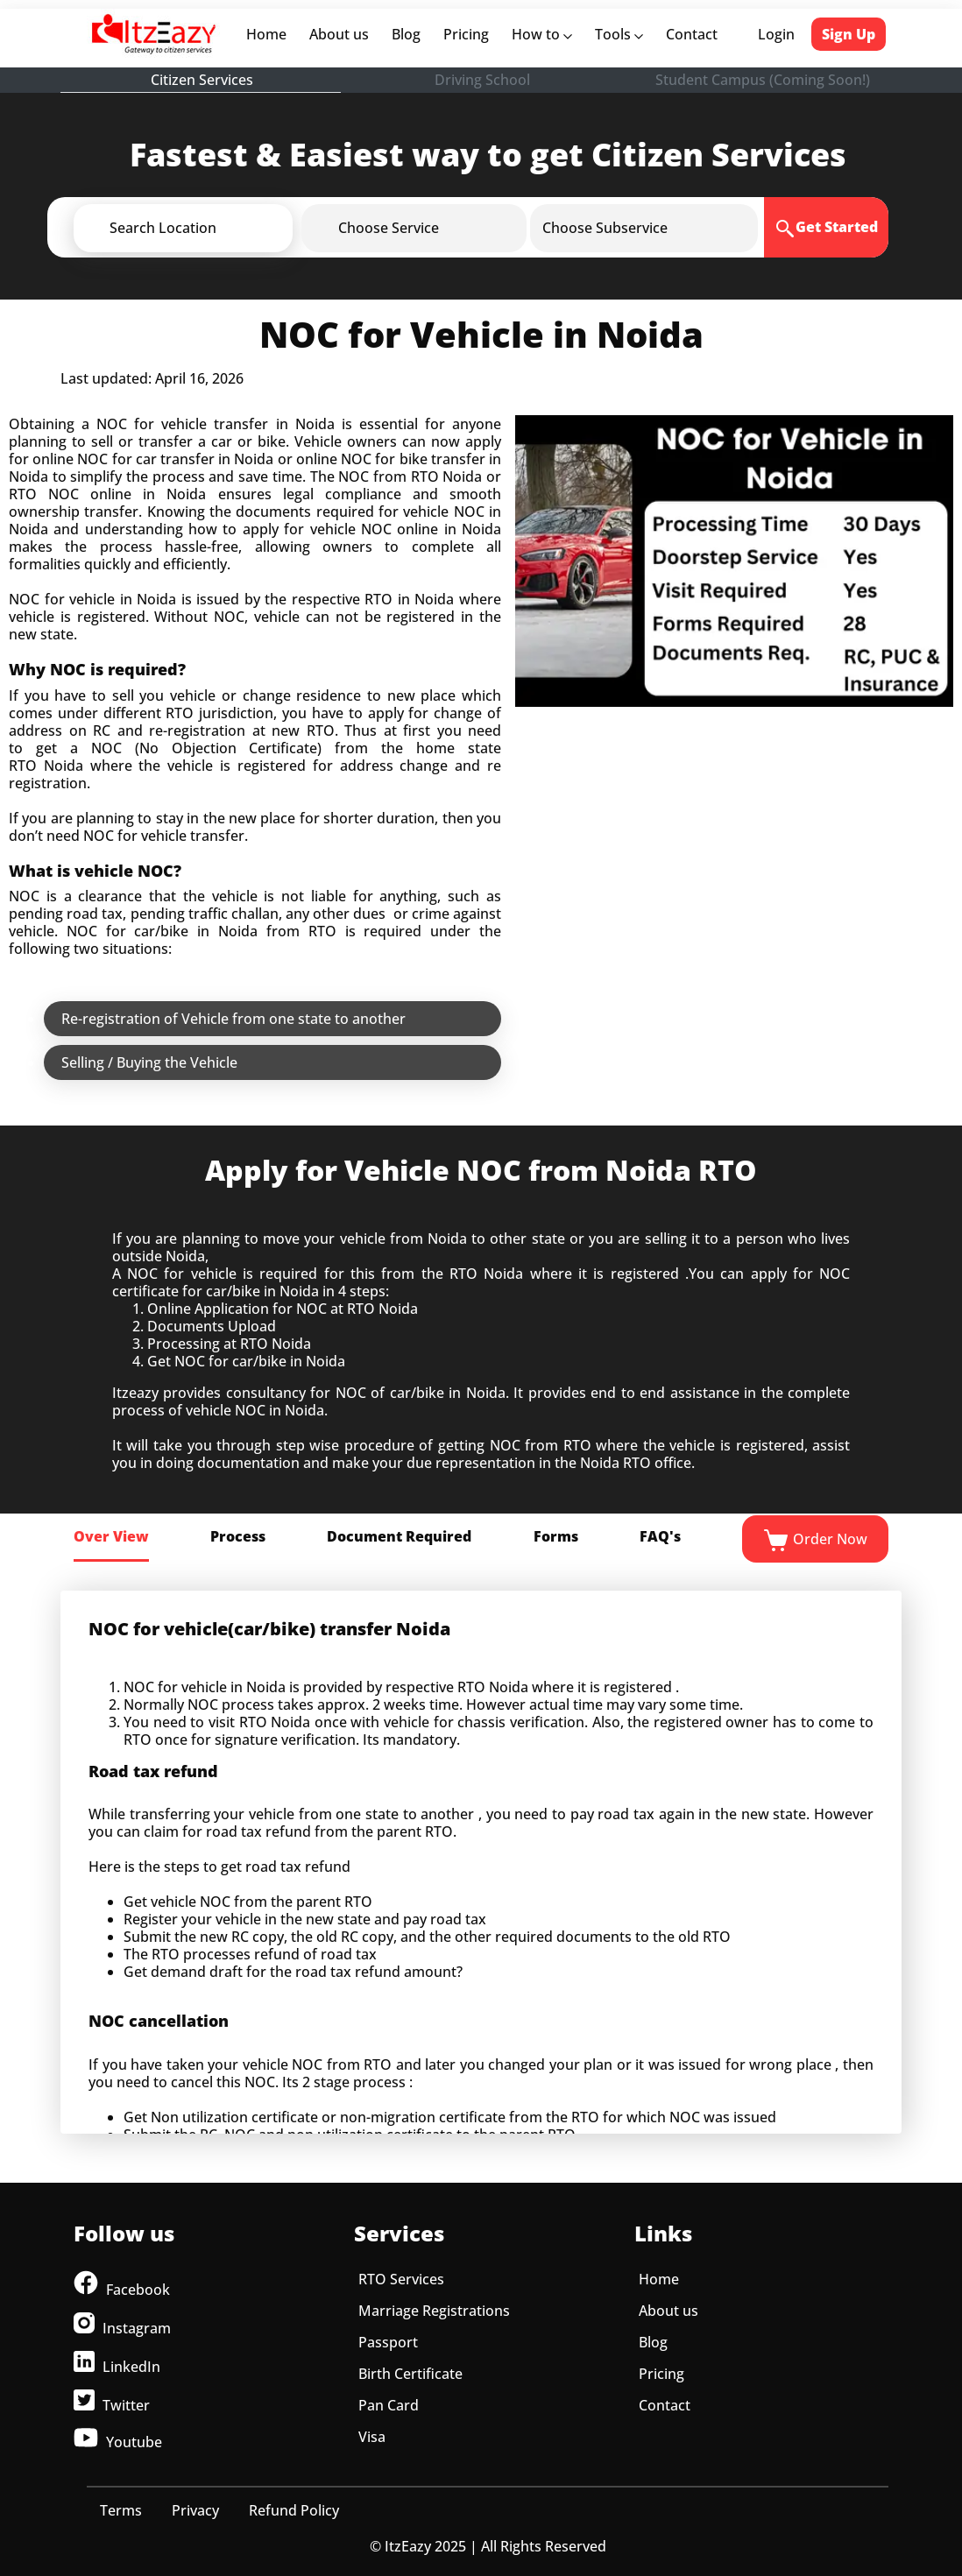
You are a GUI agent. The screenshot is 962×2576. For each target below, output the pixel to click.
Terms (121, 2510)
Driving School (482, 79)
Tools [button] (619, 34)
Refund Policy (294, 2510)
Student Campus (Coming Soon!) (762, 79)
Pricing (466, 34)
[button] (212, 227)
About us (342, 34)
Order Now (815, 1541)
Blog (406, 34)
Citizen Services (202, 79)
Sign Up (848, 34)
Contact (692, 34)
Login (776, 34)
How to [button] (542, 34)
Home (270, 34)
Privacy (195, 2510)
